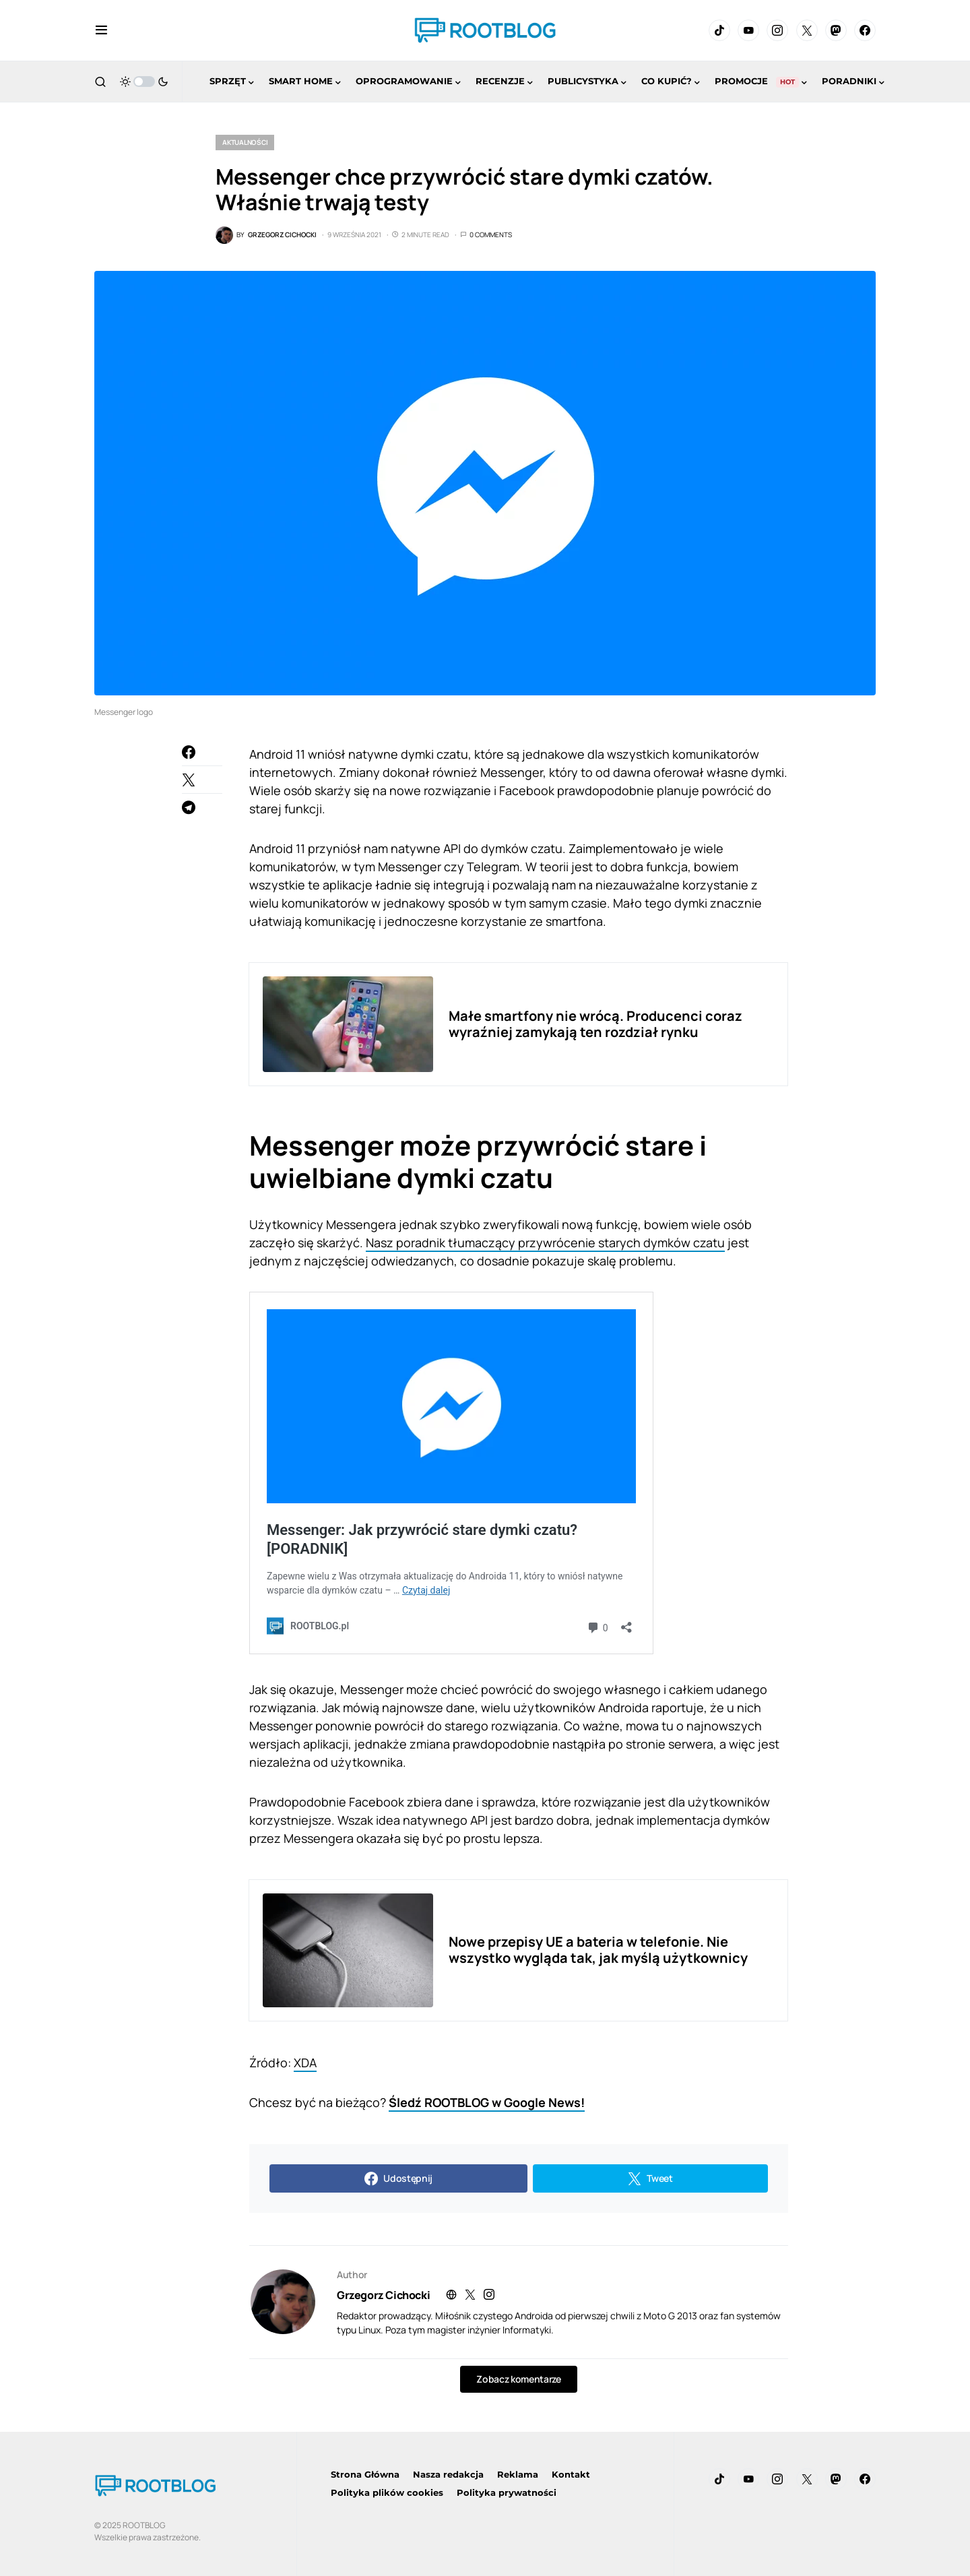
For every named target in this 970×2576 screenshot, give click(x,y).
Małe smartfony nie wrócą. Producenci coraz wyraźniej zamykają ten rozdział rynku (595, 1024)
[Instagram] (777, 30)
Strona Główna (365, 2474)
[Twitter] (807, 30)
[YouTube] (748, 30)
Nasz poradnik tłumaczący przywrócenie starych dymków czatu (545, 1242)
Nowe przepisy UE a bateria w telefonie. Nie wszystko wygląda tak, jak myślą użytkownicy (598, 1950)
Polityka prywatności (506, 2492)
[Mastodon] (836, 30)
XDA (305, 2062)
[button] (101, 30)
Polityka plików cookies (387, 2492)
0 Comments (491, 234)
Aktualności (244, 142)
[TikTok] (719, 30)
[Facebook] (865, 30)
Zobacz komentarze (518, 2379)
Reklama (517, 2474)
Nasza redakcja (448, 2474)
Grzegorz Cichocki (383, 2295)
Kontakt (571, 2474)
